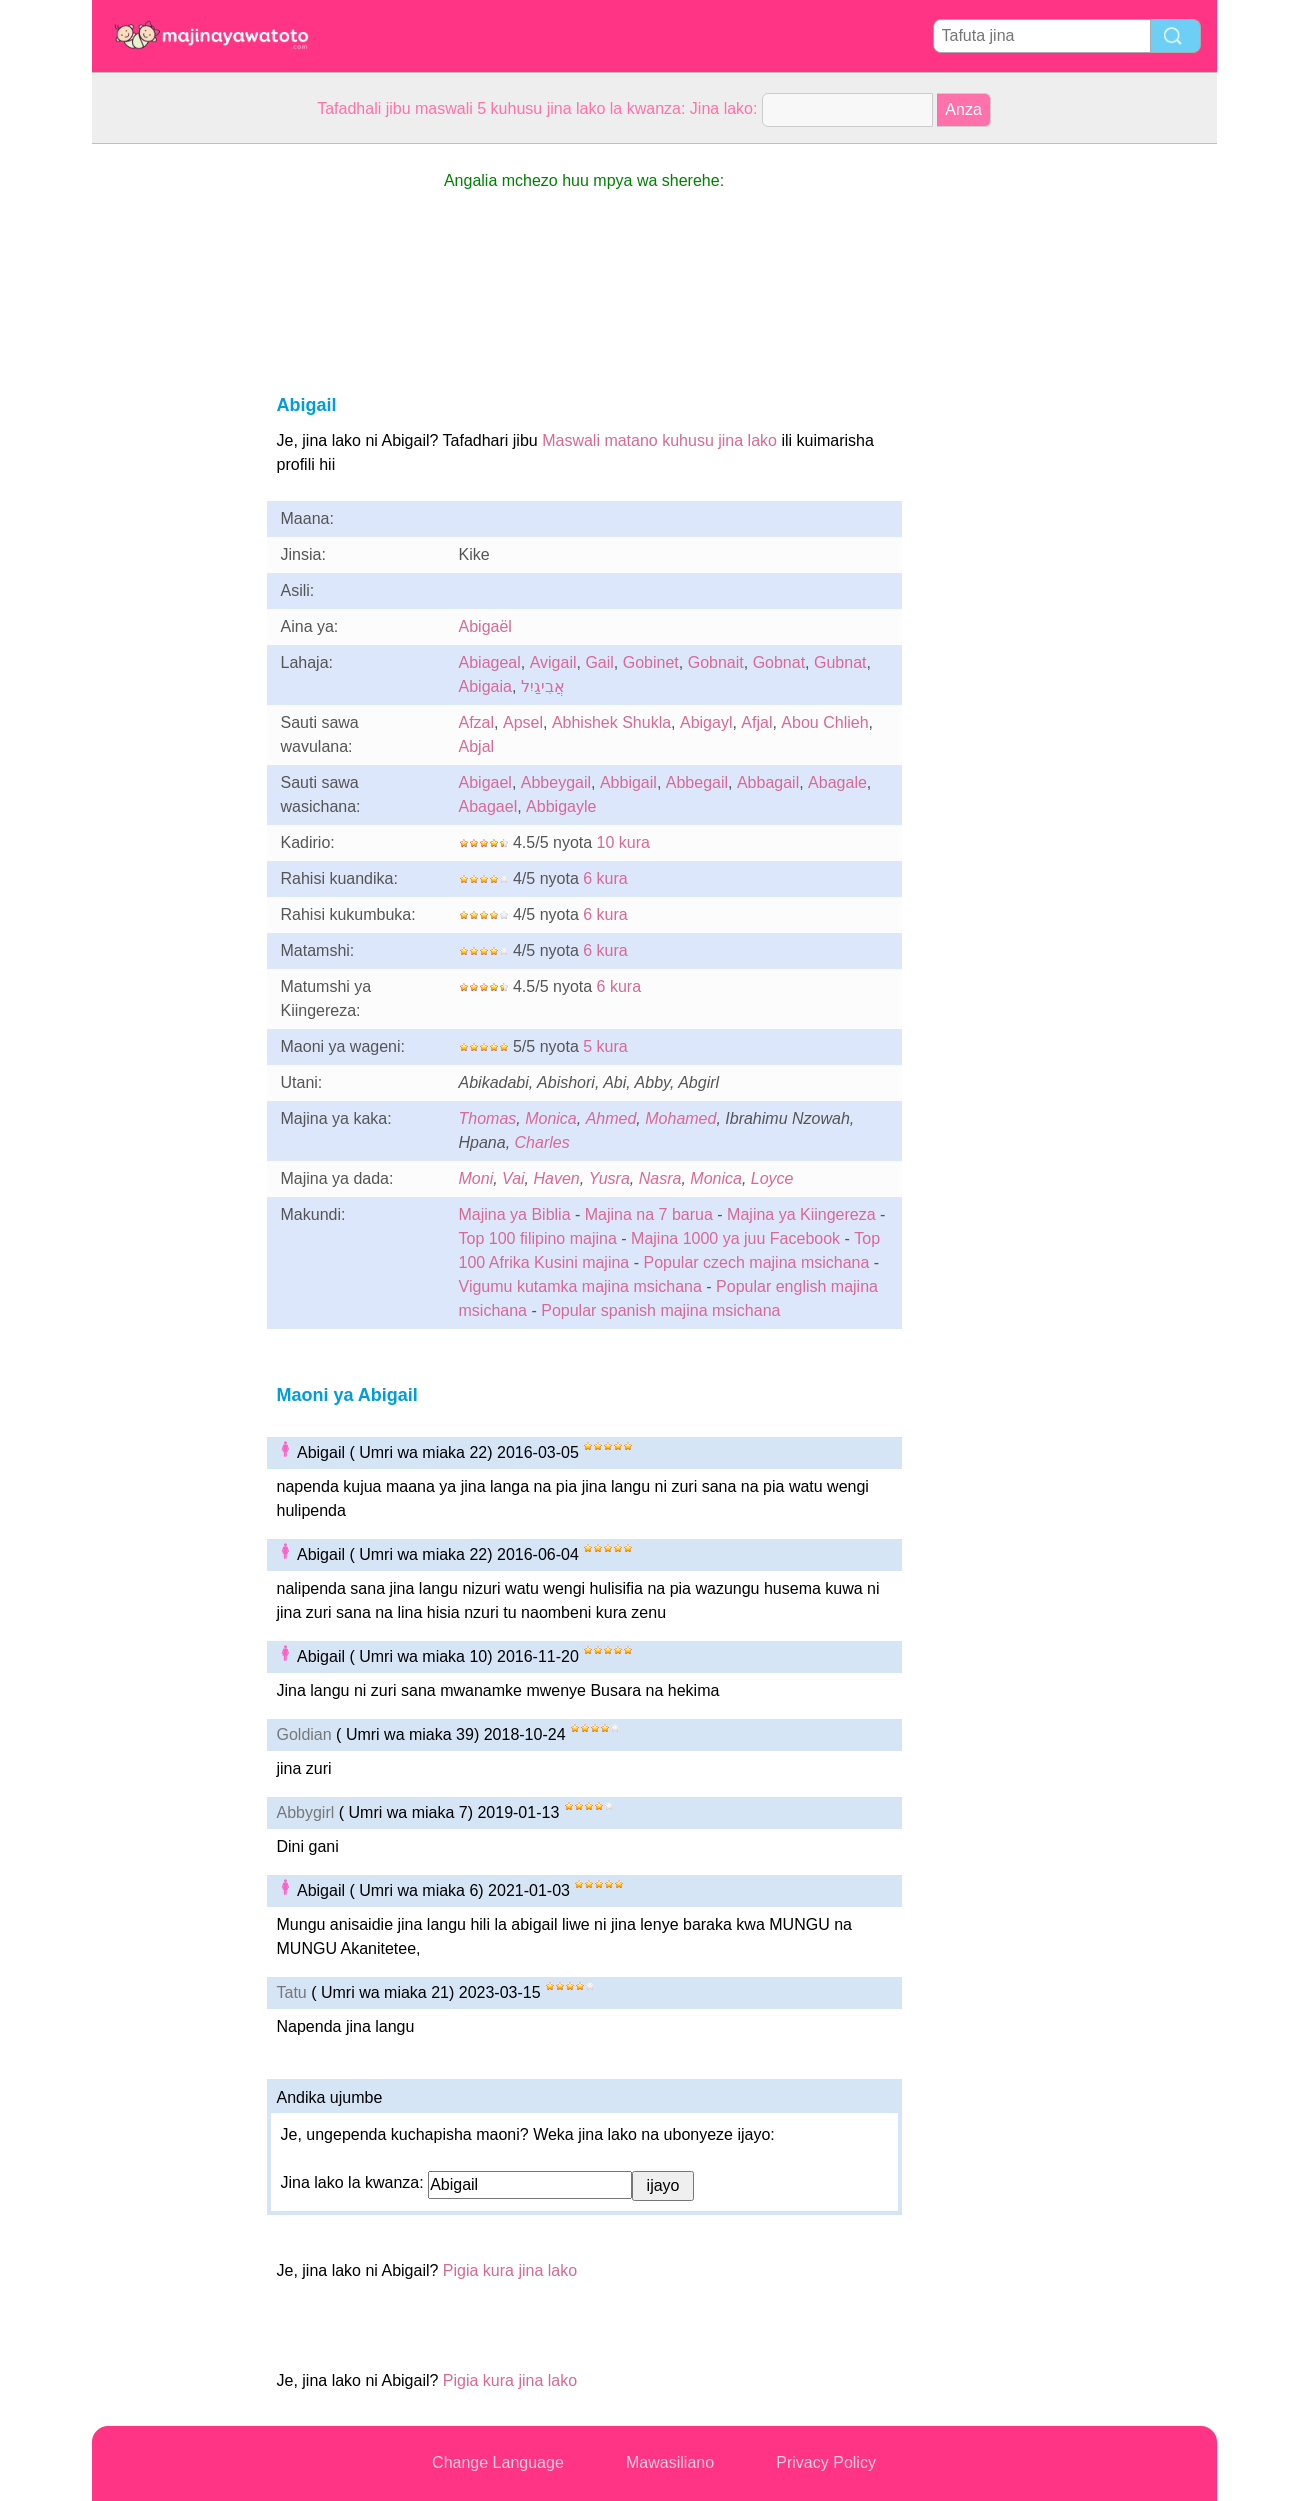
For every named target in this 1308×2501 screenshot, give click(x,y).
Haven (557, 1178)
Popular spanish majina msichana (660, 1310)
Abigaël (485, 626)
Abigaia (485, 686)
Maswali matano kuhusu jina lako (659, 440)
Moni (476, 1178)
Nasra (660, 1178)
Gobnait (716, 662)
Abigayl (706, 722)
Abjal (477, 746)
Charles (542, 1142)
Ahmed (611, 1118)
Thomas (488, 1118)
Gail (599, 662)
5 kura (605, 1046)
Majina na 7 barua (649, 1214)
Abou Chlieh (824, 722)
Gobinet (651, 662)
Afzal (477, 722)
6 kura (605, 878)
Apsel (523, 722)
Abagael (488, 806)
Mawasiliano (670, 2462)
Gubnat (840, 662)
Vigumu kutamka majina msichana (580, 1286)
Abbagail (768, 782)
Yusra (609, 1178)
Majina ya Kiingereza (801, 1214)
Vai (513, 1178)
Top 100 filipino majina (538, 1238)
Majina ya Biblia (515, 1214)
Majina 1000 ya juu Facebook (735, 1238)
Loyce (772, 1178)
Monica (551, 1118)
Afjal (756, 722)
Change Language (498, 2462)
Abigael (485, 782)
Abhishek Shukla (611, 722)
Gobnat (779, 662)
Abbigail (628, 782)
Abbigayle (561, 806)
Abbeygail (556, 782)
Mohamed (680, 1118)
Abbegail (697, 782)
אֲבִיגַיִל (543, 686)
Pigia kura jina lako (510, 2270)
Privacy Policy (826, 2462)
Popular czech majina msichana (756, 1262)
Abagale (837, 782)
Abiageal (490, 662)
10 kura (623, 842)
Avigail (553, 662)
